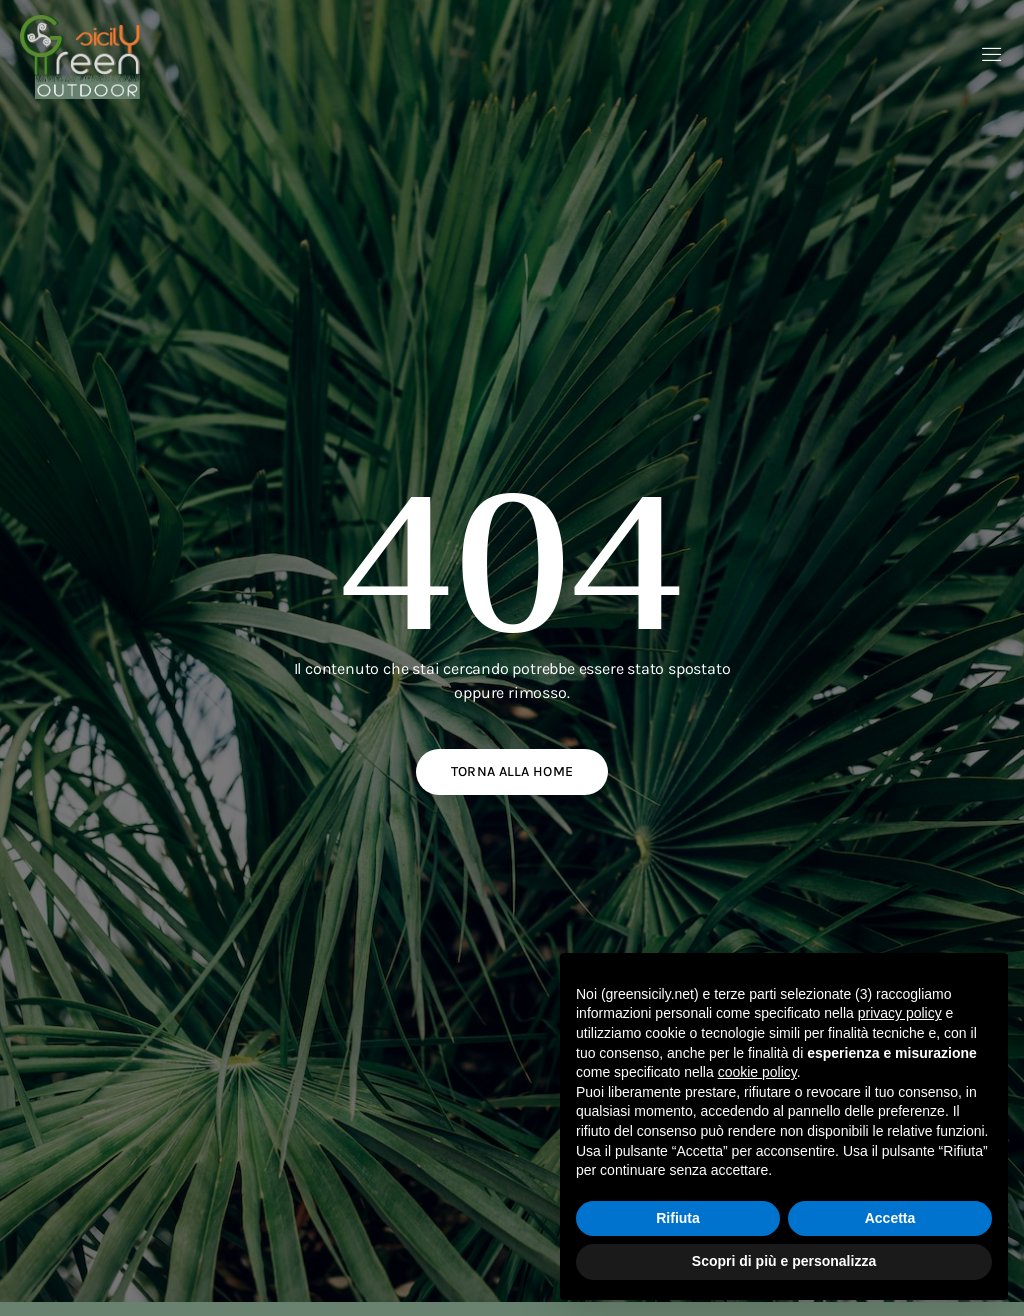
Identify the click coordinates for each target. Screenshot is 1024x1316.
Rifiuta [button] (678, 1218)
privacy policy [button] (900, 1013)
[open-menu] (992, 56)
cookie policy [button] (757, 1072)
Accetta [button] (890, 1218)
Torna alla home (512, 771)
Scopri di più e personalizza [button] (784, 1261)
